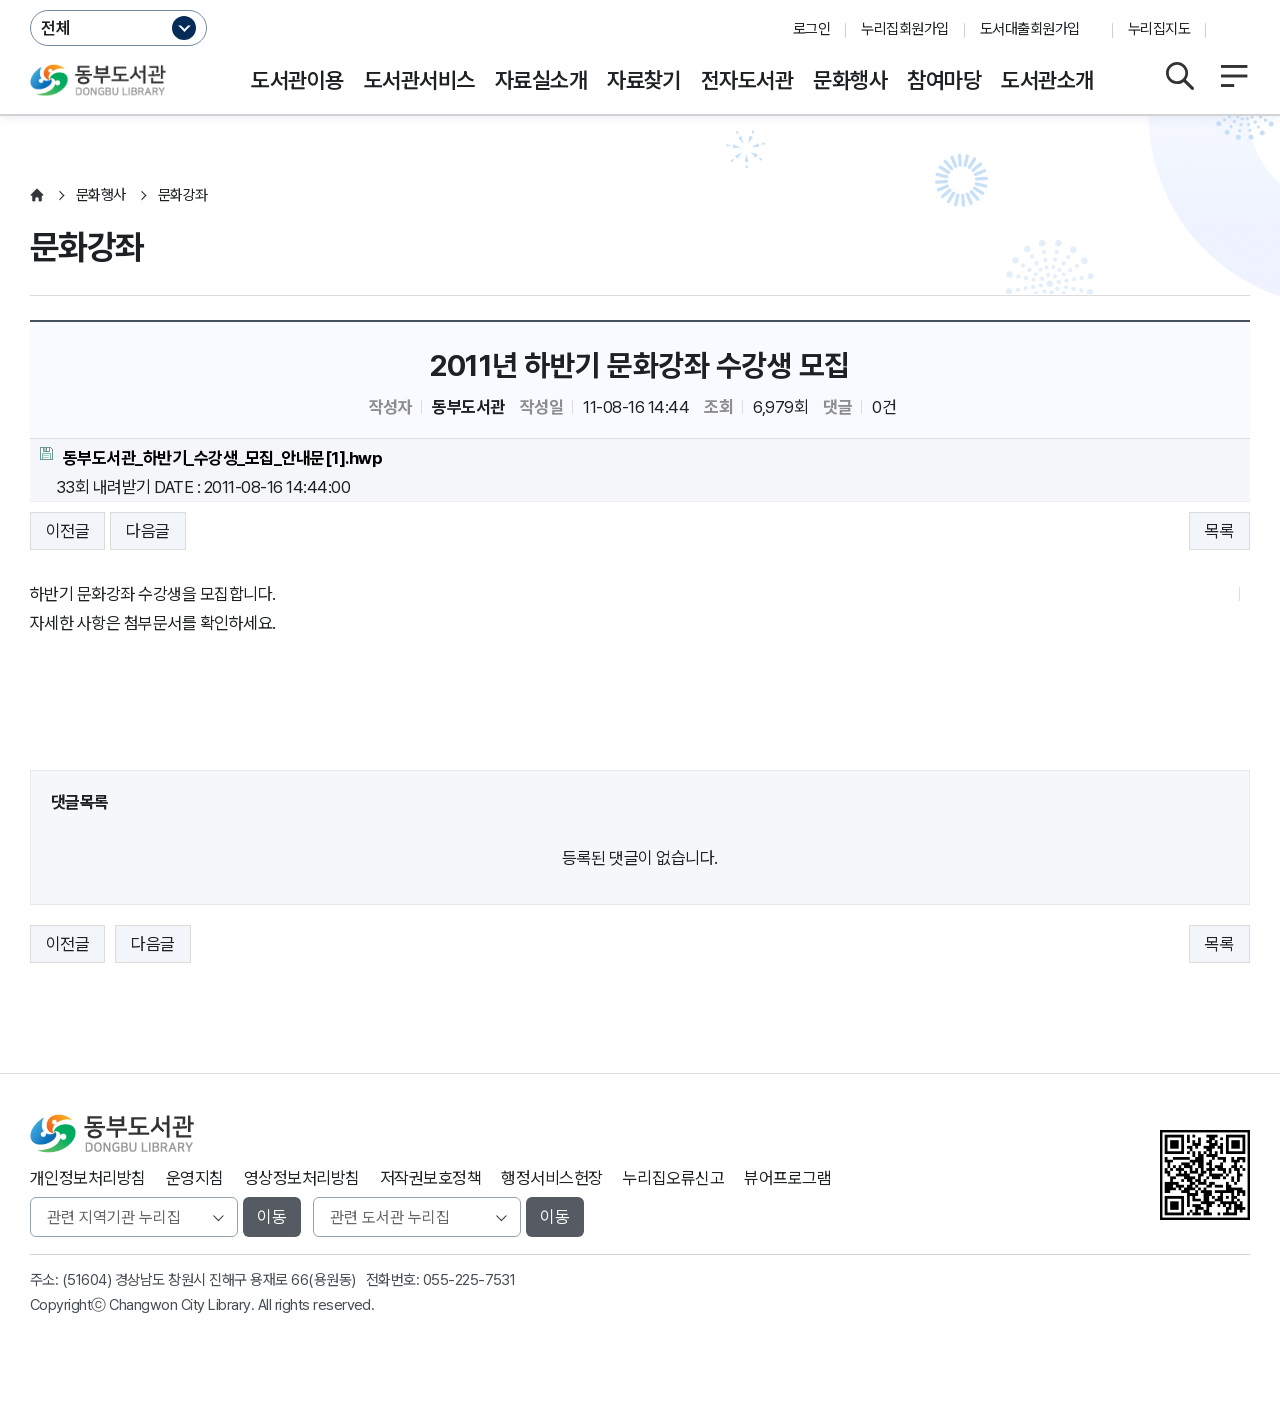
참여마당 (944, 80)
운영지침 (195, 1178)
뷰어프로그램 (787, 1178)
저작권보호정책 (430, 1178)
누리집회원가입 (904, 29)
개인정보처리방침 (88, 1178)
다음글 (147, 531)
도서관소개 (1047, 80)
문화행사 (850, 80)
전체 (56, 28)
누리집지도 (1159, 29)
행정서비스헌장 (551, 1178)
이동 (272, 1217)
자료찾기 (644, 80)
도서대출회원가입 (1030, 29)
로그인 (811, 29)
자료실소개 (541, 80)
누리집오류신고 (673, 1178)
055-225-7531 (469, 1280)
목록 (1219, 531)
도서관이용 (297, 80)
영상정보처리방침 (302, 1178)
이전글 (67, 531)
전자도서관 (747, 80)
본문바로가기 (640, 0)
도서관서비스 (419, 80)
